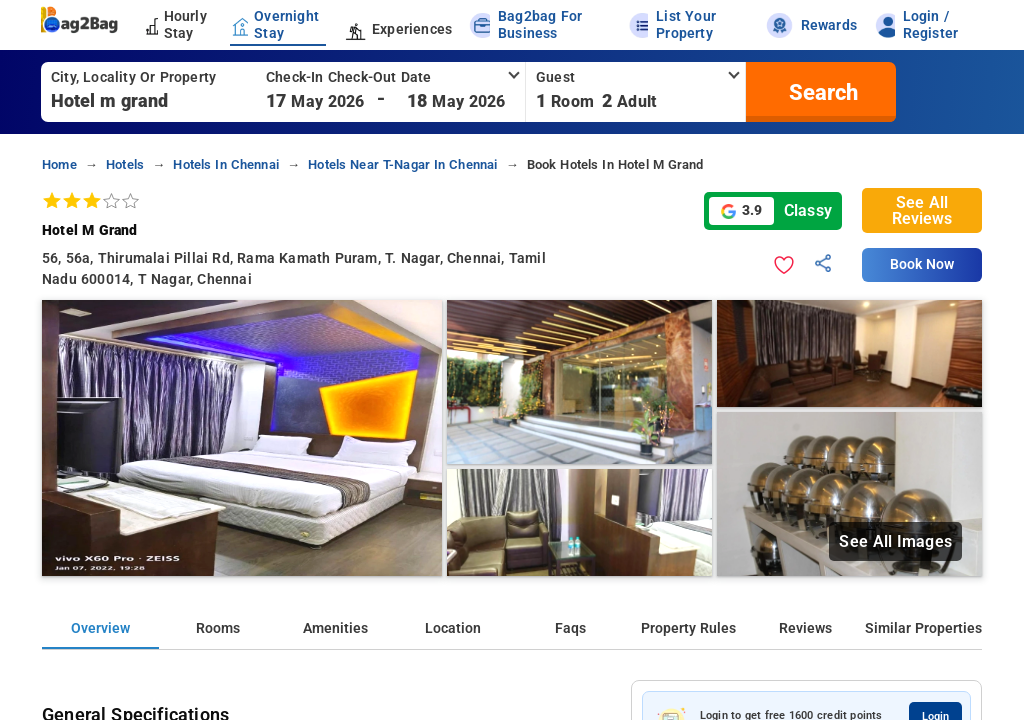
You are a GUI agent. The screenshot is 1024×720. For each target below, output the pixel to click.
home (59, 164)
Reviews (805, 628)
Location (453, 628)
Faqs (570, 628)
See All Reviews (922, 210)
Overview (100, 628)
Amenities (335, 628)
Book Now (922, 264)
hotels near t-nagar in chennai (402, 164)
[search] (821, 92)
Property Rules (688, 628)
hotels (125, 164)
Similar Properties (923, 628)
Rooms (218, 628)
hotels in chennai (226, 164)
